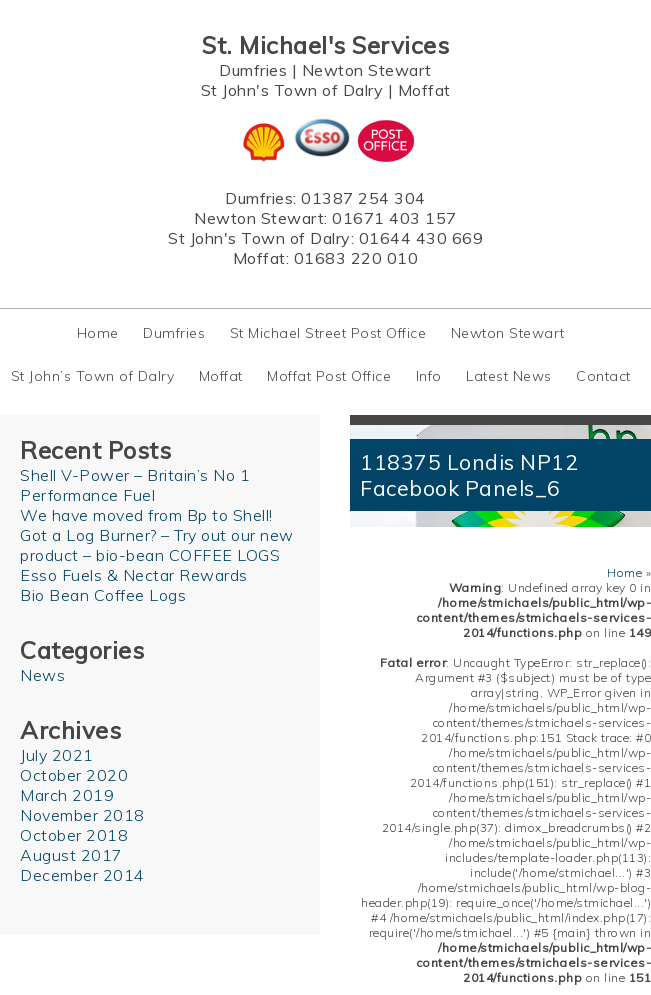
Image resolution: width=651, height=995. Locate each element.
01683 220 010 (356, 258)
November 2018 (82, 815)
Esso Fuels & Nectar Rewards (134, 575)
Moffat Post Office (329, 376)
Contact (603, 376)
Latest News (509, 376)
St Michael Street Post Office (328, 333)
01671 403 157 (394, 218)
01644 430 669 (421, 238)
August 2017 (71, 855)
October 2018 (74, 835)
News (42, 675)
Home (98, 333)
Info (429, 376)
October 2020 (74, 775)
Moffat (424, 90)
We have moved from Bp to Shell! (146, 515)
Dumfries (253, 70)
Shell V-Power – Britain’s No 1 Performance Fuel (135, 485)
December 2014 (82, 875)
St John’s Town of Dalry (93, 376)
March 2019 (67, 795)
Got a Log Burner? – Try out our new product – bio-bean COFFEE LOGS (157, 545)
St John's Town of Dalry (292, 90)
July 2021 (57, 755)
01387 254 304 (363, 198)
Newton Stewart (367, 70)
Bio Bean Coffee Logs (103, 595)
